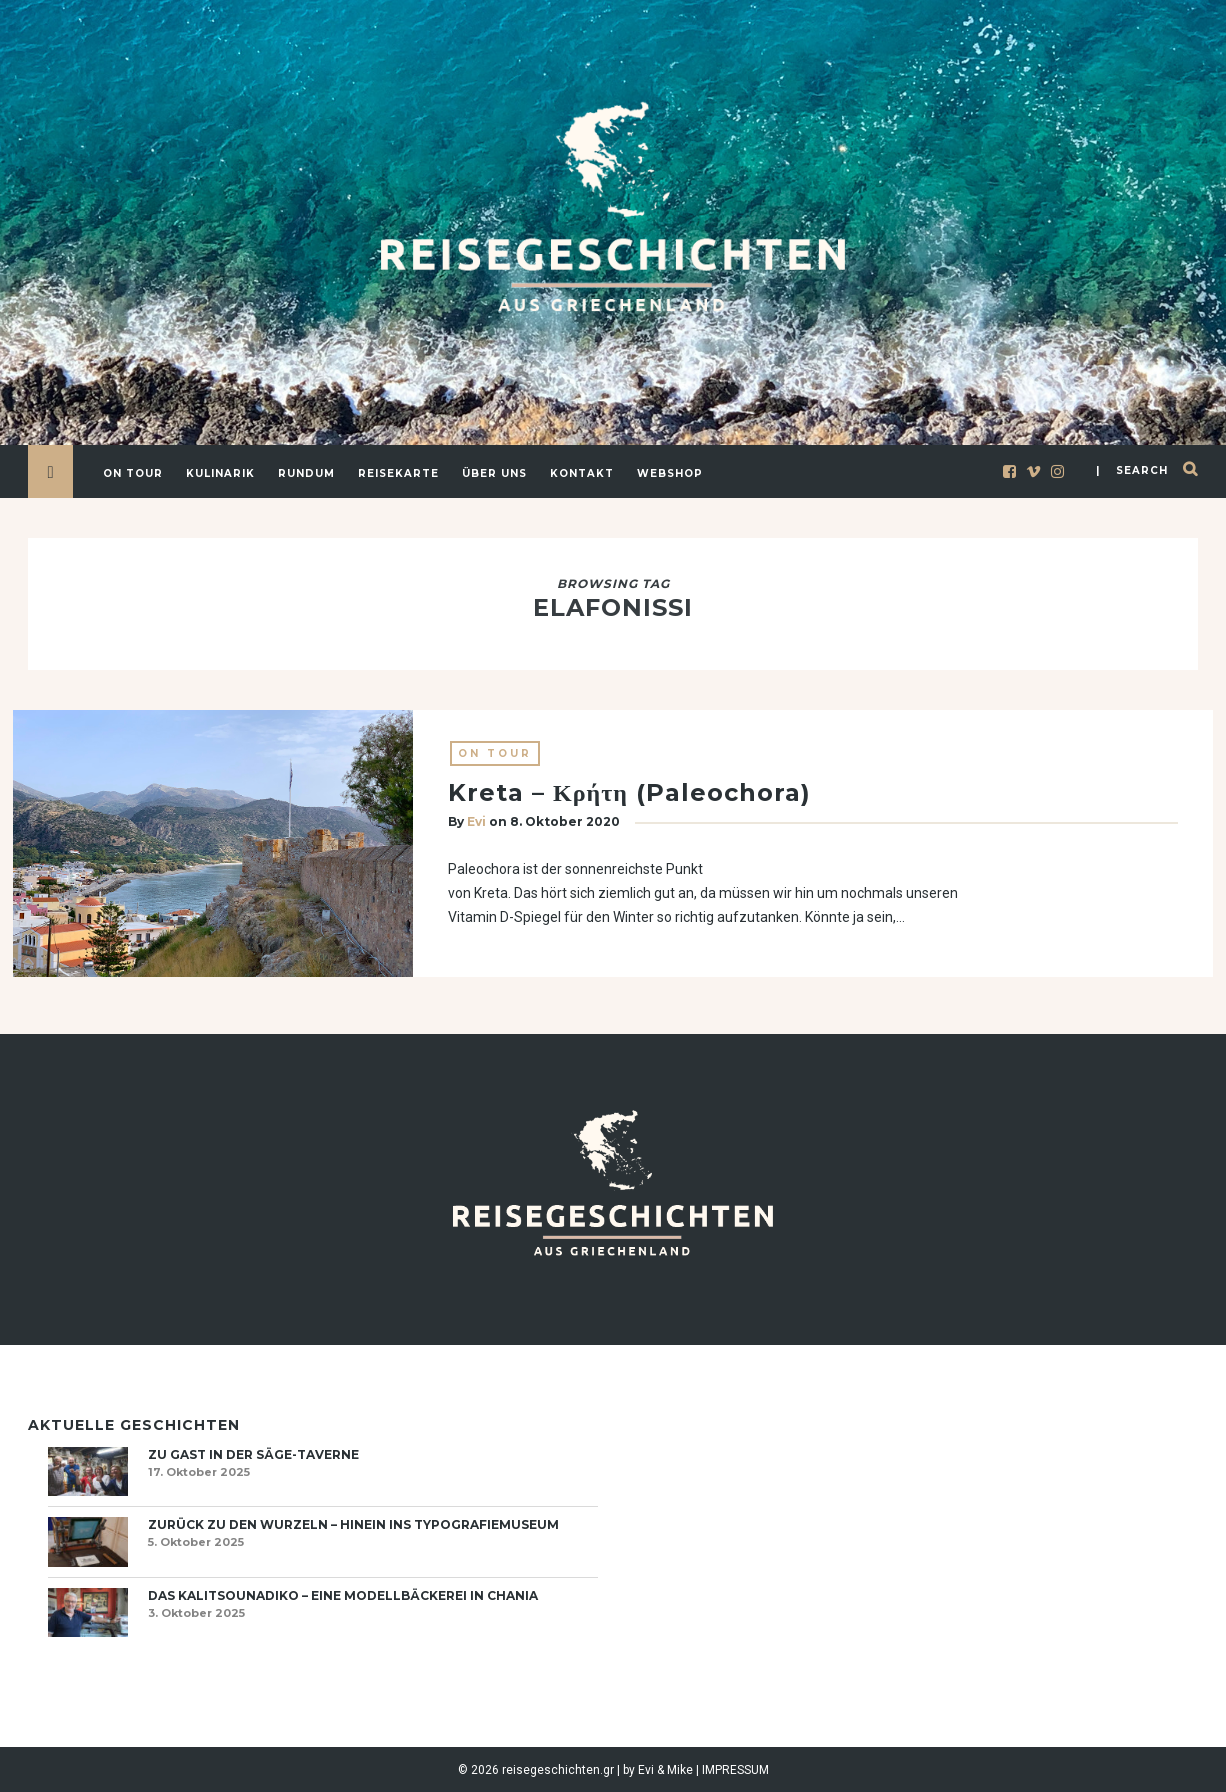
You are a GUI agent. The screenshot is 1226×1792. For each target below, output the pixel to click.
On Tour (133, 473)
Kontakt (582, 473)
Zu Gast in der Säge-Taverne (253, 1454)
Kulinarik (220, 473)
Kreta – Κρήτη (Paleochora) (629, 793)
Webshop (670, 473)
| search (1132, 470)
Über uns (494, 473)
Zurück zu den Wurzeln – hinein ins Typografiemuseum (353, 1524)
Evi (476, 822)
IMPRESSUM (735, 1770)
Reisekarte (398, 473)
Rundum (306, 473)
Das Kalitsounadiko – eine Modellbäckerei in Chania (343, 1595)
